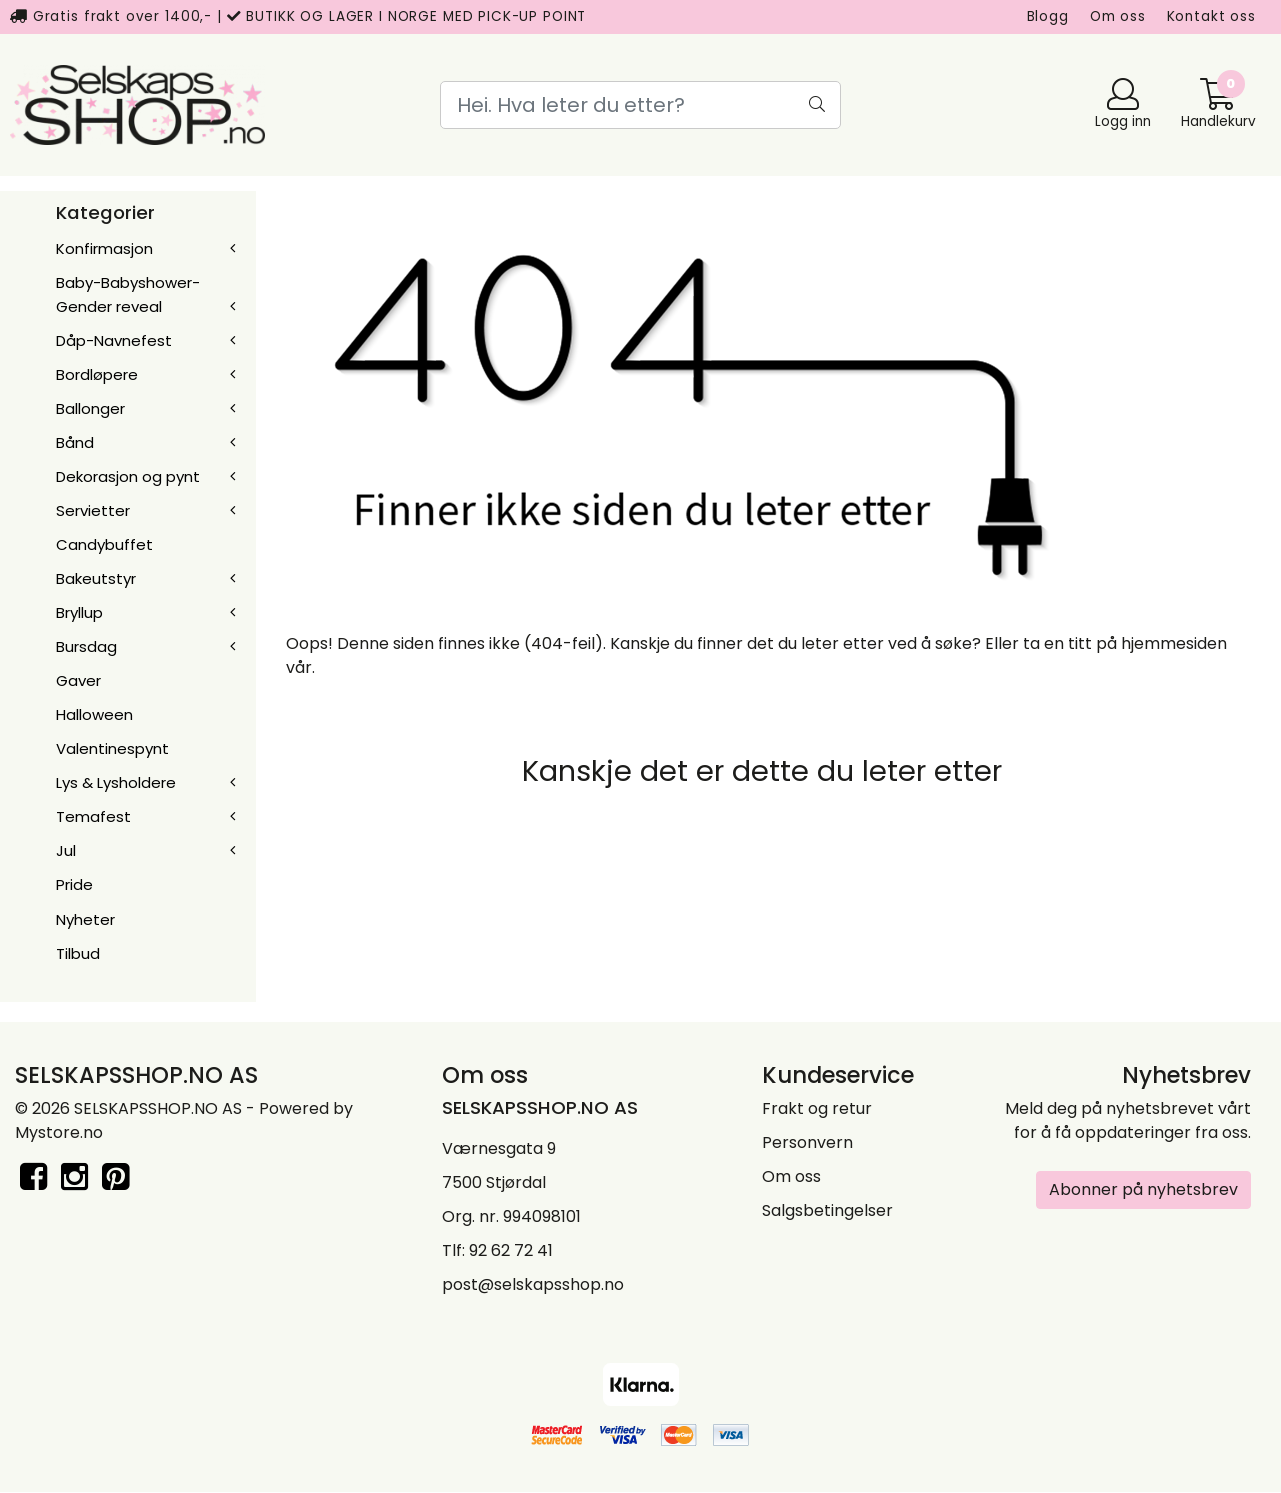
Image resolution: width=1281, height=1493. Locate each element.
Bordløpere (97, 374)
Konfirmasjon (104, 248)
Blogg (1048, 16)
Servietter (93, 510)
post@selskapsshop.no (533, 1284)
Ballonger (90, 408)
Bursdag (86, 646)
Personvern (807, 1142)
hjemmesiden (1174, 643)
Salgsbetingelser (827, 1210)
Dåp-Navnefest (114, 340)
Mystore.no (59, 1132)
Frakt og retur (817, 1108)
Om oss (1118, 16)
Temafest (93, 816)
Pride (74, 884)
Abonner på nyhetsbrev (1143, 1189)
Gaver (78, 680)
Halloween (94, 714)
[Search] (640, 105)
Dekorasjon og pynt (128, 476)
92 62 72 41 (511, 1250)
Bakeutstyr (96, 578)
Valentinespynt (112, 748)
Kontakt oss (1211, 16)
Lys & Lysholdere (116, 782)
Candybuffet (104, 544)
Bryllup (79, 612)
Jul (66, 850)
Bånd (75, 442)
